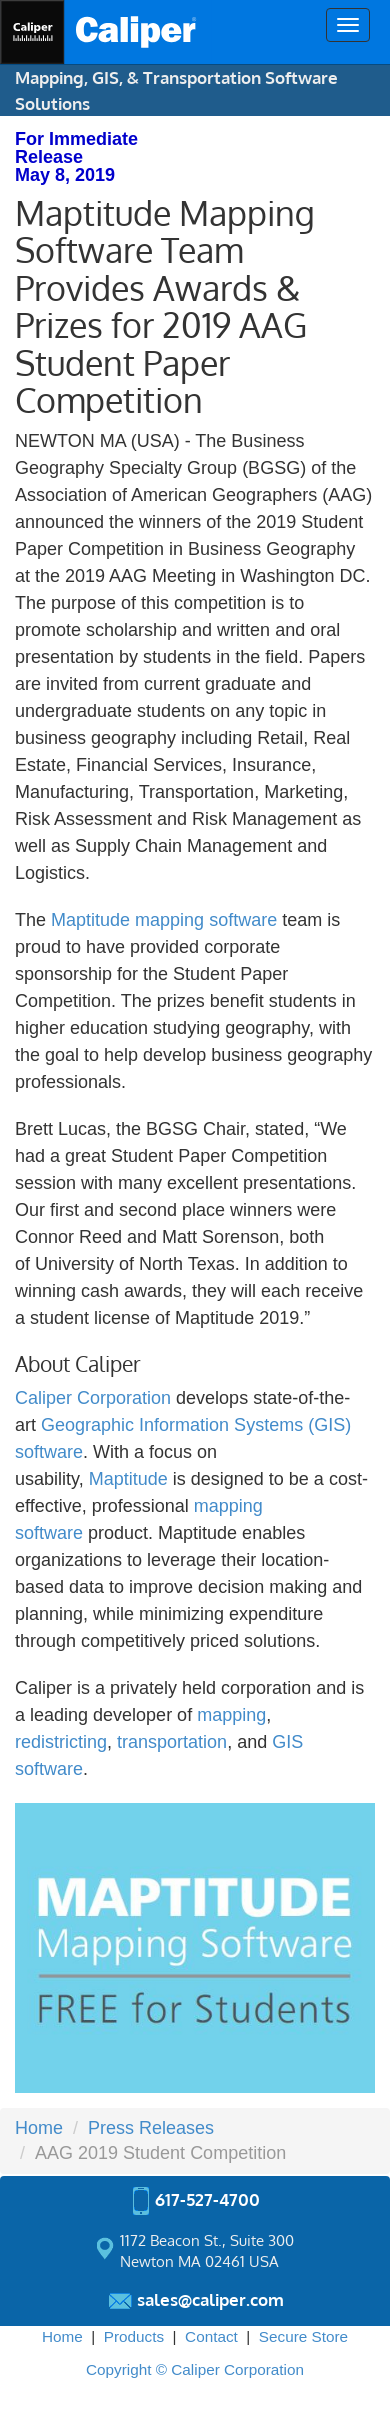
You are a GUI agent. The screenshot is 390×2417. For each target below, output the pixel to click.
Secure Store (303, 2336)
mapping (231, 1715)
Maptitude (128, 1479)
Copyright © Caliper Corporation (195, 2369)
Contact (211, 2336)
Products (134, 2336)
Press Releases (151, 2128)
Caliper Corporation (93, 1398)
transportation (172, 1742)
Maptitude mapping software (164, 920)
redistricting (61, 1742)
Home (39, 2128)
